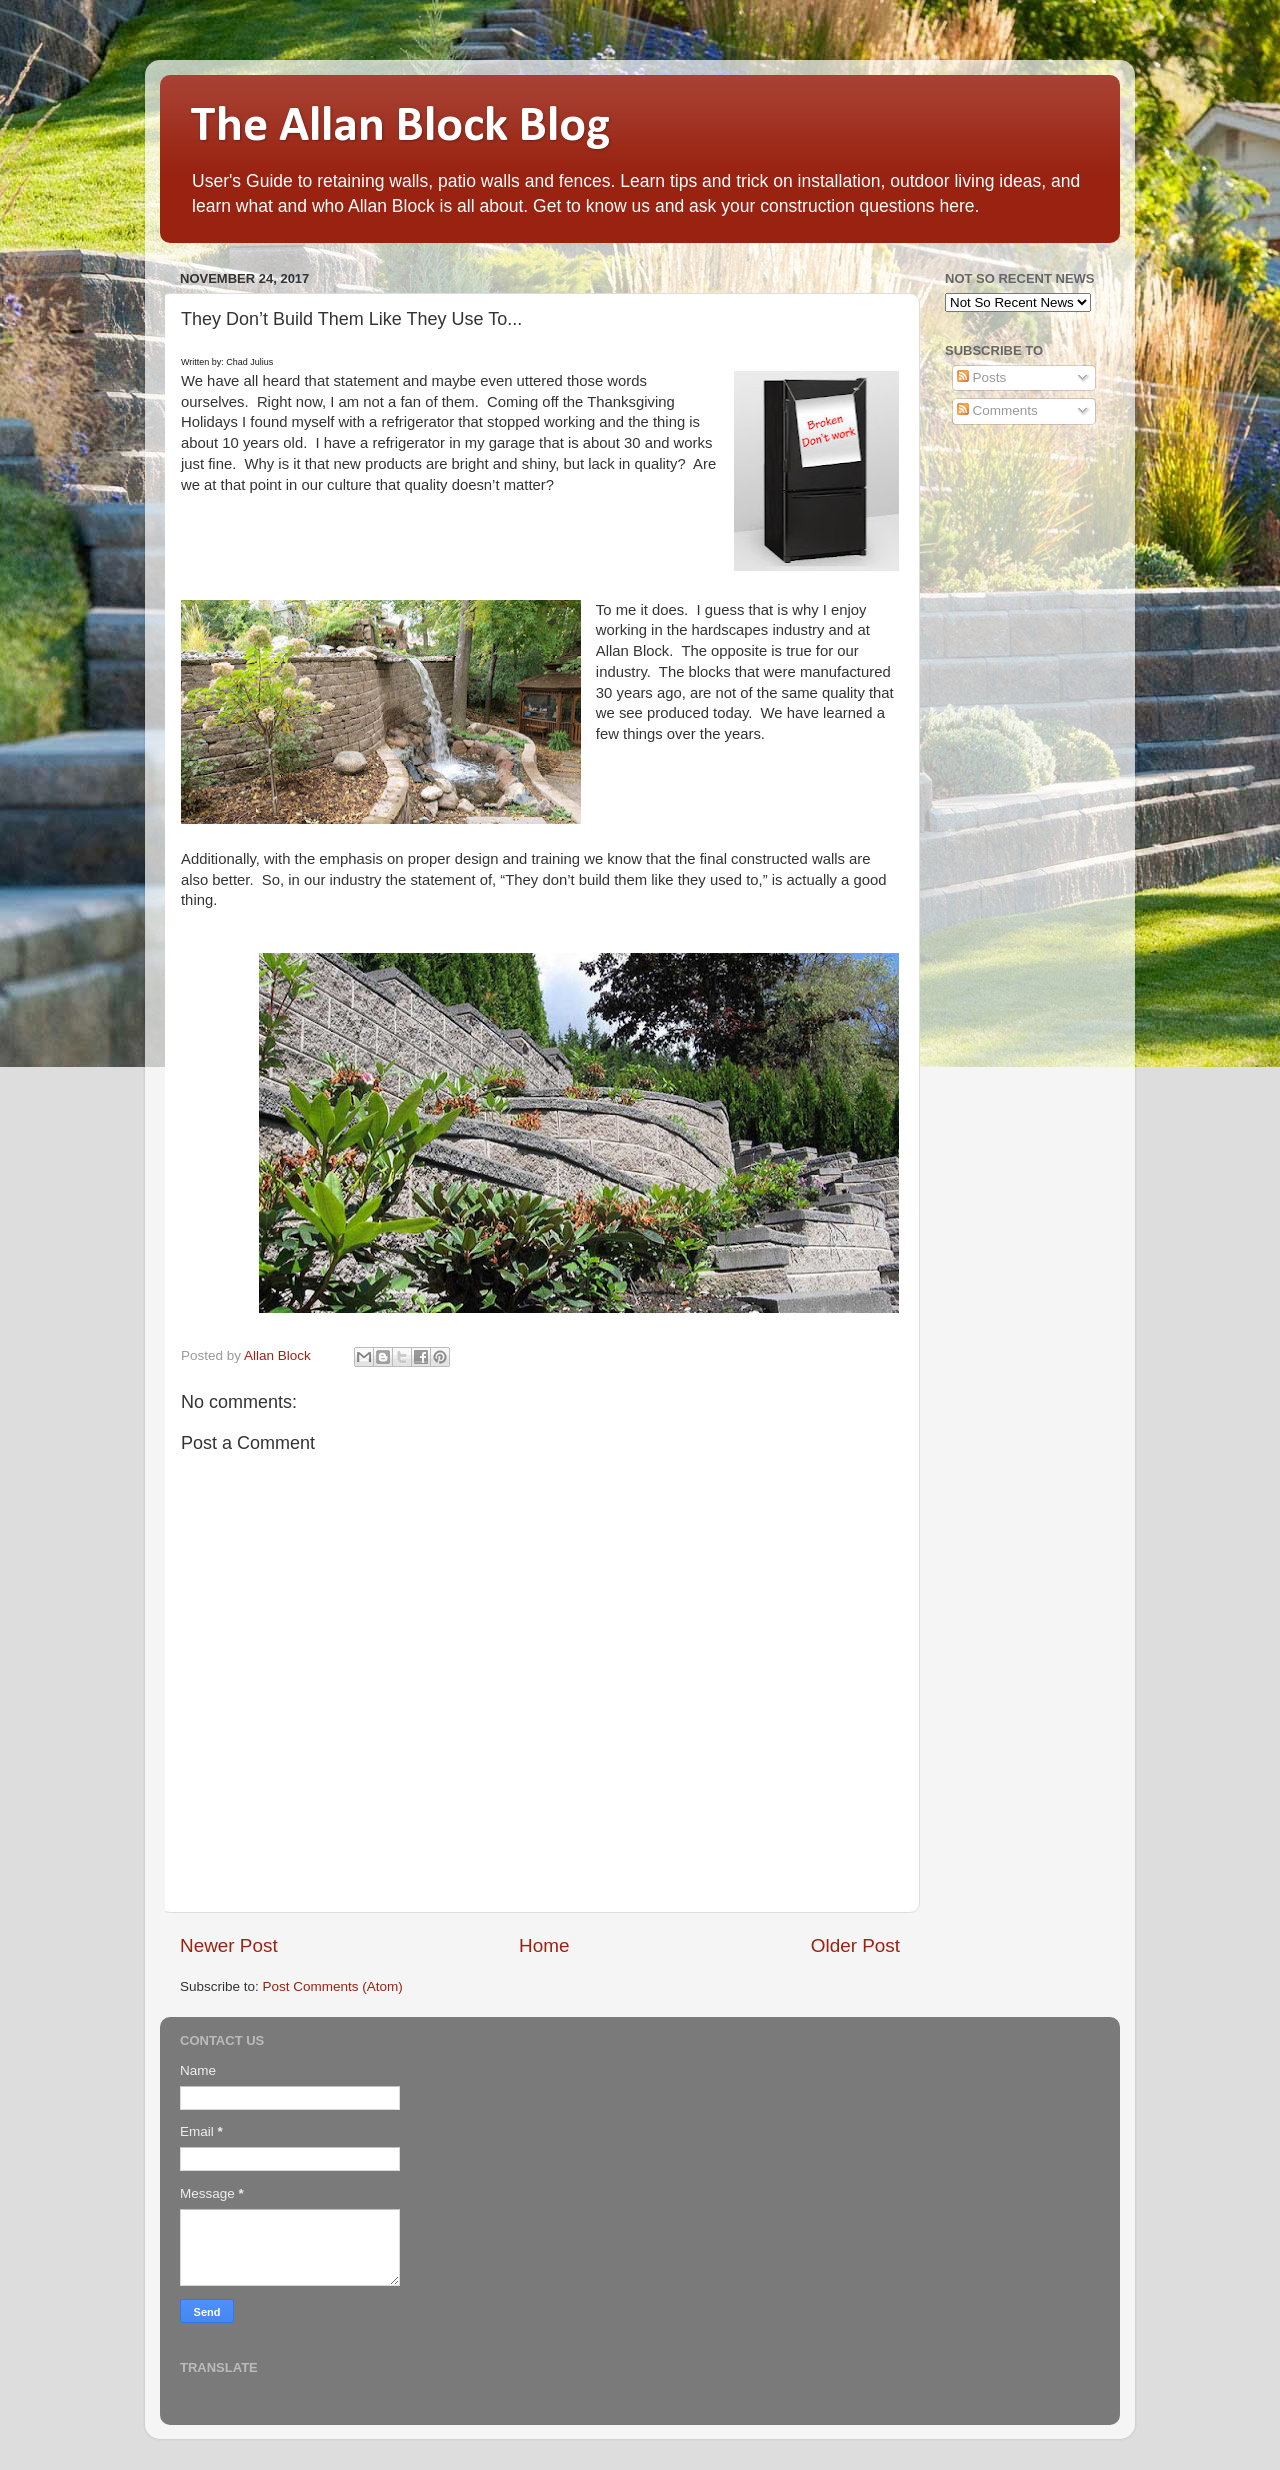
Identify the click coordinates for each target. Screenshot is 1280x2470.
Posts (982, 377)
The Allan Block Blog (400, 127)
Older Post (855, 1945)
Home (544, 1945)
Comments (997, 410)
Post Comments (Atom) (333, 1986)
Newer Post (229, 1945)
